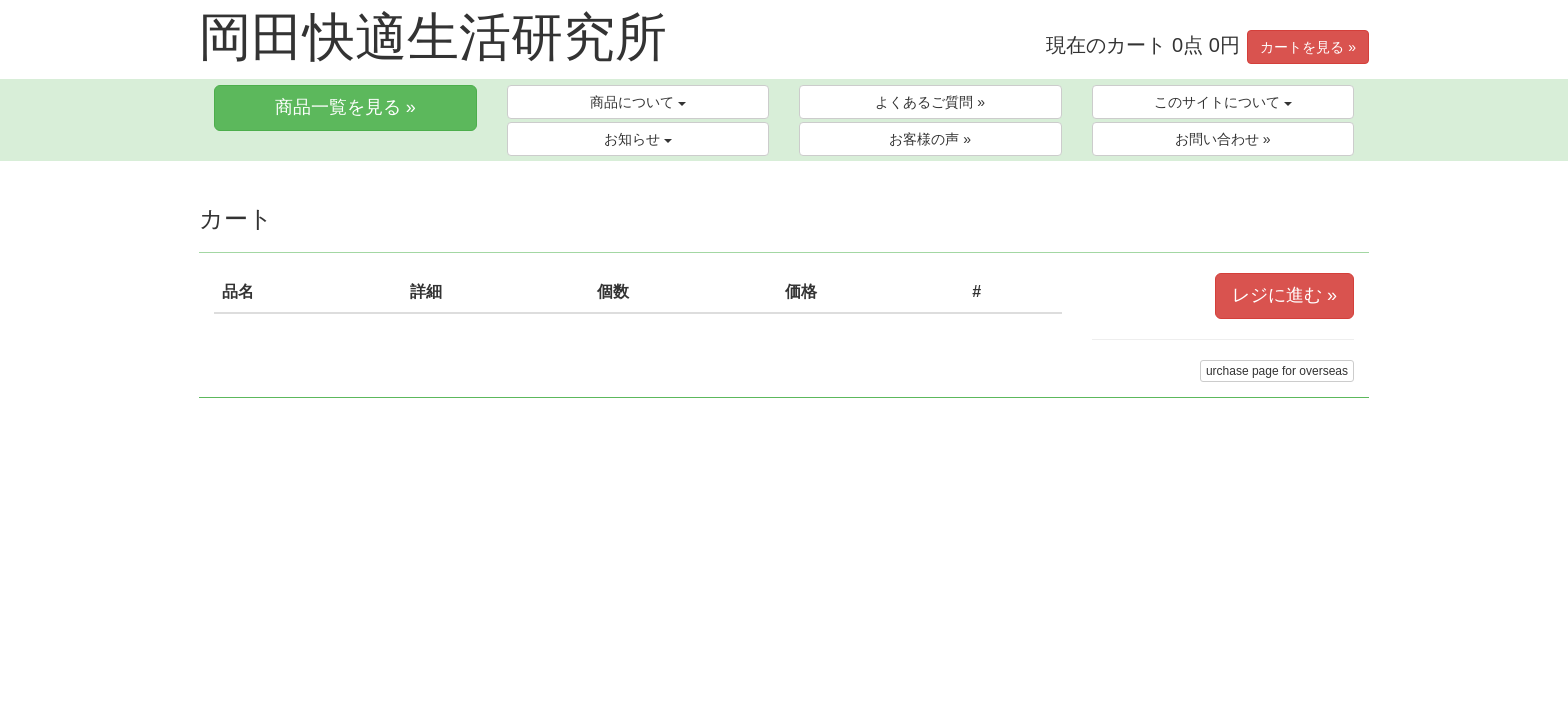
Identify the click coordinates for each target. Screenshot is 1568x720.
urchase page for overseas (1277, 371)
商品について (638, 102)
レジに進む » (1284, 295)
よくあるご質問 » (930, 102)
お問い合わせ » (1223, 139)
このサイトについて (1223, 102)
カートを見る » (1308, 47)
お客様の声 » (930, 139)
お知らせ (638, 139)
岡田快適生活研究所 (433, 37)
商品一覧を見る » (345, 107)
